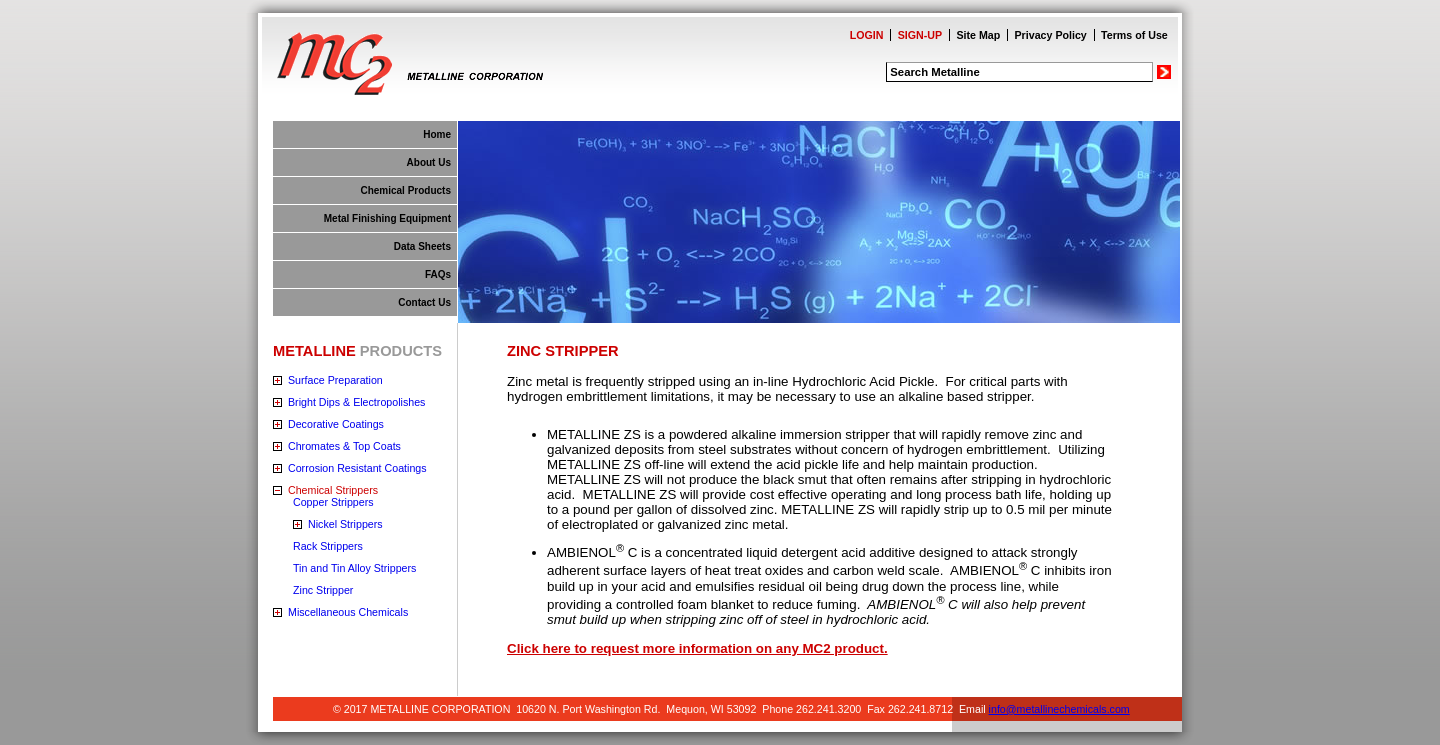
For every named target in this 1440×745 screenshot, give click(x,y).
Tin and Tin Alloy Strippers (354, 568)
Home (437, 134)
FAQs (438, 274)
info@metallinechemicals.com (1059, 709)
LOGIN (867, 35)
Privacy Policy (1051, 35)
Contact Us (424, 302)
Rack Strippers (328, 546)
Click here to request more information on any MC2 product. (697, 648)
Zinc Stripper (323, 590)
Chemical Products (405, 190)
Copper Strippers (333, 502)
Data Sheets (422, 246)
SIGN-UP (920, 35)
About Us (429, 162)
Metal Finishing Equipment (387, 218)
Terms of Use (1134, 35)
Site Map (978, 35)
